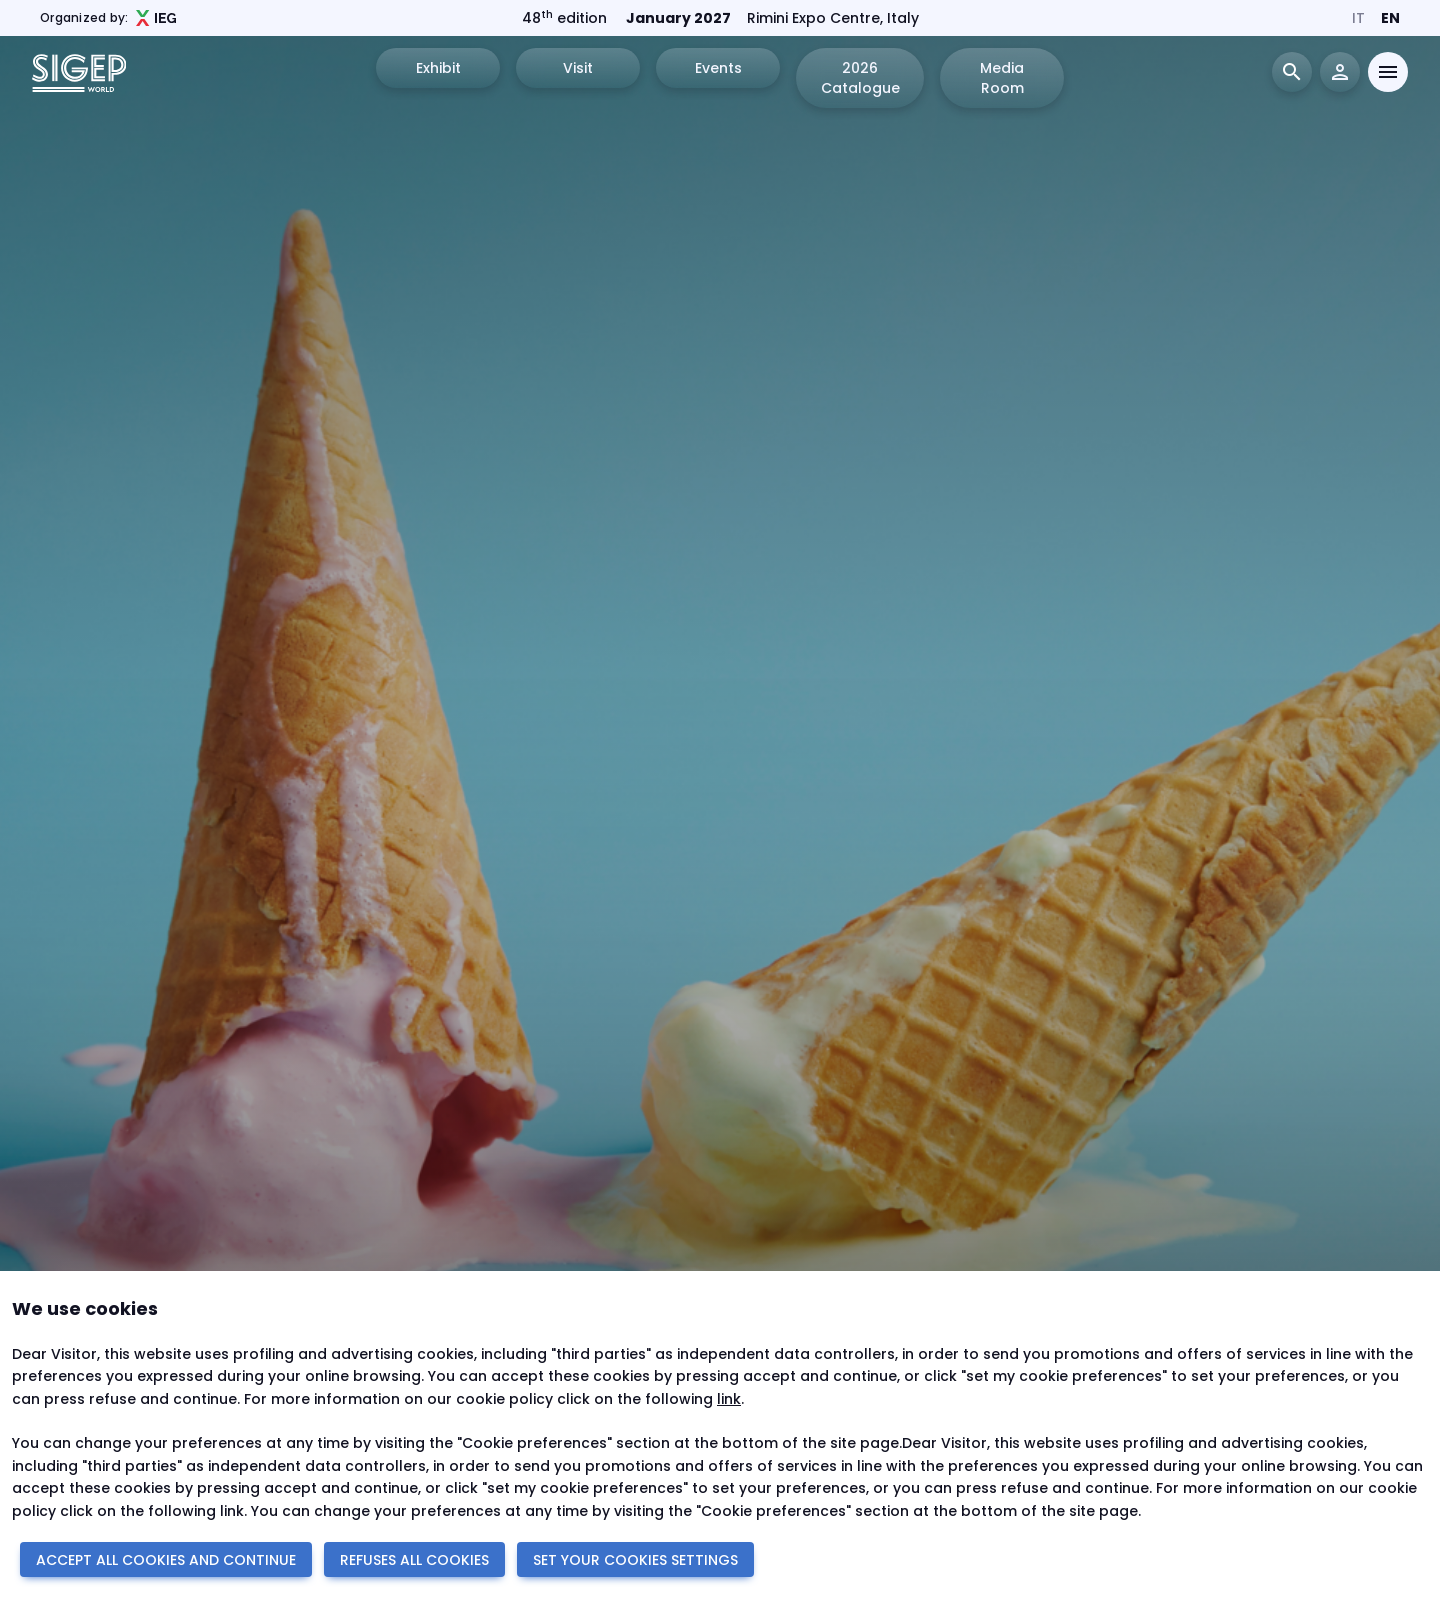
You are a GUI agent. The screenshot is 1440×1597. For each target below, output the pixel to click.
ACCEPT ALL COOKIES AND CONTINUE (166, 1560)
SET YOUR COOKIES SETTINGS (635, 1560)
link (729, 1399)
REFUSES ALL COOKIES (414, 1560)
